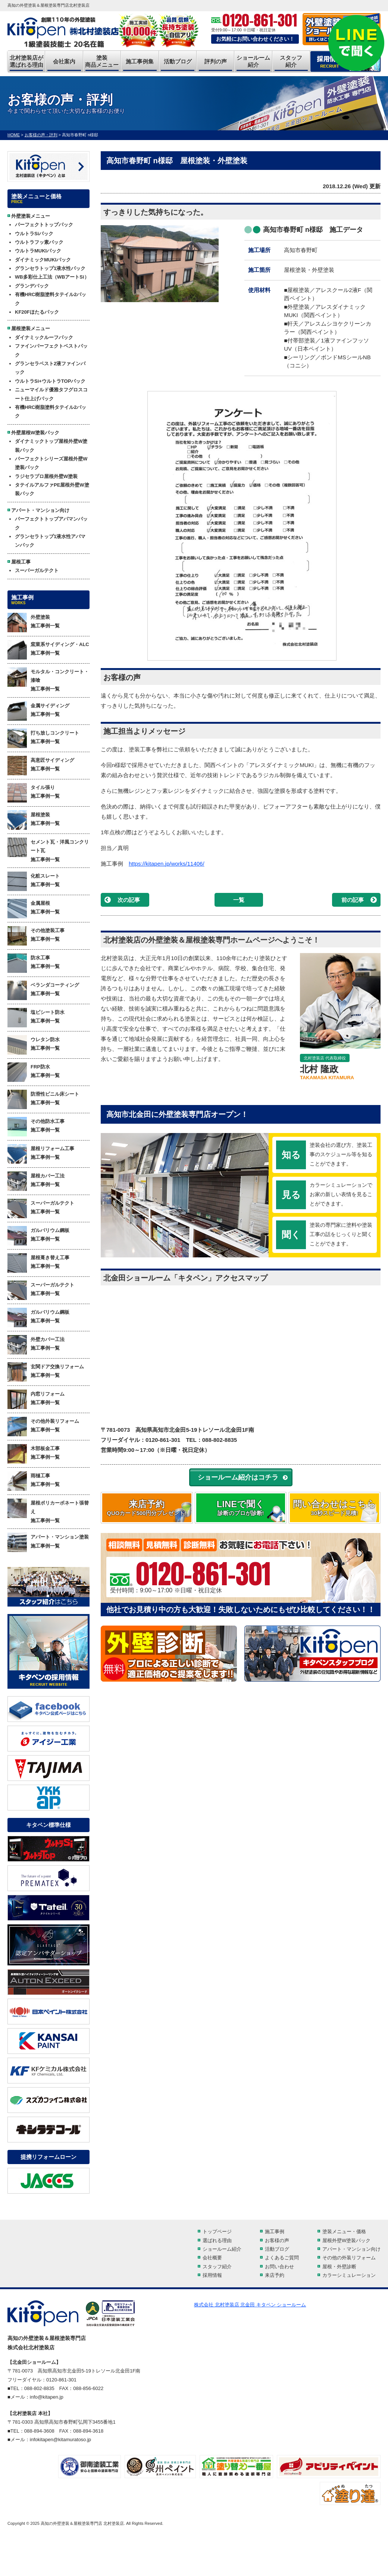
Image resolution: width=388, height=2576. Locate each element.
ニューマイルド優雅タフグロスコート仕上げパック (51, 394)
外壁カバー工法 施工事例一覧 (36, 1344)
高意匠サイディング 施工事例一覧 (40, 765)
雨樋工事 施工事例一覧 (33, 1481)
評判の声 (215, 61)
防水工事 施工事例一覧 (33, 963)
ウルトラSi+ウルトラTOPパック (50, 381)
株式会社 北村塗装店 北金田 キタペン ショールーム (250, 2304)
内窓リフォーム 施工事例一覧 (36, 1399)
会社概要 (212, 2257)
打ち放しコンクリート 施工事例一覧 (43, 738)
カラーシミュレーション (349, 2275)
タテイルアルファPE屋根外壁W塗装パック (52, 489)
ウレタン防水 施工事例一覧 (33, 1045)
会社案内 (64, 61)
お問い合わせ (279, 2266)
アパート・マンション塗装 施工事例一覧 (48, 1542)
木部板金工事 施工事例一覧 (33, 1454)
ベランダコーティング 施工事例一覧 (43, 990)
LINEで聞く (241, 1508)
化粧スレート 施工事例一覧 (33, 881)
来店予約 (147, 1508)
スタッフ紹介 (291, 61)
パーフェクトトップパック (44, 224)
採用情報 (212, 2275)
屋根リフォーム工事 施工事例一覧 (40, 1154)
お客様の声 (277, 2240)
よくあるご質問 (282, 2257)
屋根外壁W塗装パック (346, 2240)
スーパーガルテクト (37, 570)
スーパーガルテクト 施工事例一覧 (40, 1208)
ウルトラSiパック (34, 233)
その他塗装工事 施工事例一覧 (36, 936)
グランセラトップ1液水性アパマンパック (50, 541)
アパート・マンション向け (351, 2249)
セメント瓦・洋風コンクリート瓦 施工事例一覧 (48, 850)
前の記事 (352, 900)
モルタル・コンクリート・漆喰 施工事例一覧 (48, 679)
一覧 (238, 900)
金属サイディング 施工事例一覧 (38, 711)
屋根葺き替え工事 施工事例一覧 (38, 1263)
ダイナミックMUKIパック (43, 260)
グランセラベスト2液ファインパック (50, 368)
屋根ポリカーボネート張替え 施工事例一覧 (48, 1511)
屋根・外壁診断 (339, 2266)
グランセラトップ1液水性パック (50, 268)
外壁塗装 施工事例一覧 (33, 622)
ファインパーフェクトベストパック (51, 350)
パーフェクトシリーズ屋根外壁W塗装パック (51, 463)
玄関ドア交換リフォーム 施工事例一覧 (45, 1372)
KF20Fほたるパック (37, 312)
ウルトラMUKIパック (38, 251)
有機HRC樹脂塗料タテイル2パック (50, 299)
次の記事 (129, 900)
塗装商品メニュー (102, 61)
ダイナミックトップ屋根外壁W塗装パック (51, 445)
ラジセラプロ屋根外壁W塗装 (46, 476)
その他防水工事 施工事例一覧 (36, 1126)
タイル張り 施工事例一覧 (33, 793)
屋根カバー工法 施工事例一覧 (36, 1181)
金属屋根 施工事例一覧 (33, 908)
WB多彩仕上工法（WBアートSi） (52, 277)
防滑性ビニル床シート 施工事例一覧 (43, 1099)
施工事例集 (140, 61)
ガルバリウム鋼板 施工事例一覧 (38, 1235)
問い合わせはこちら (334, 1508)
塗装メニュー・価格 (344, 2231)
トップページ (217, 2231)
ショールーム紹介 (253, 61)
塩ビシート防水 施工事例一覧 (36, 1017)
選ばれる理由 (217, 2240)
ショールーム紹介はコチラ (238, 1477)
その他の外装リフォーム (349, 2257)
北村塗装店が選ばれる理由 (26, 61)
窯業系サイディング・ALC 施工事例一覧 (48, 649)
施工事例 (274, 2231)
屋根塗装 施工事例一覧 (33, 820)
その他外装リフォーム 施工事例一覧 (43, 1426)
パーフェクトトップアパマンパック (51, 523)
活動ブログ (178, 61)
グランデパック (32, 286)
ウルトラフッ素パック (39, 242)
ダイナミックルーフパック (44, 337)
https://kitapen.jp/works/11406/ (166, 863)
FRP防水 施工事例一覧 (33, 1072)
